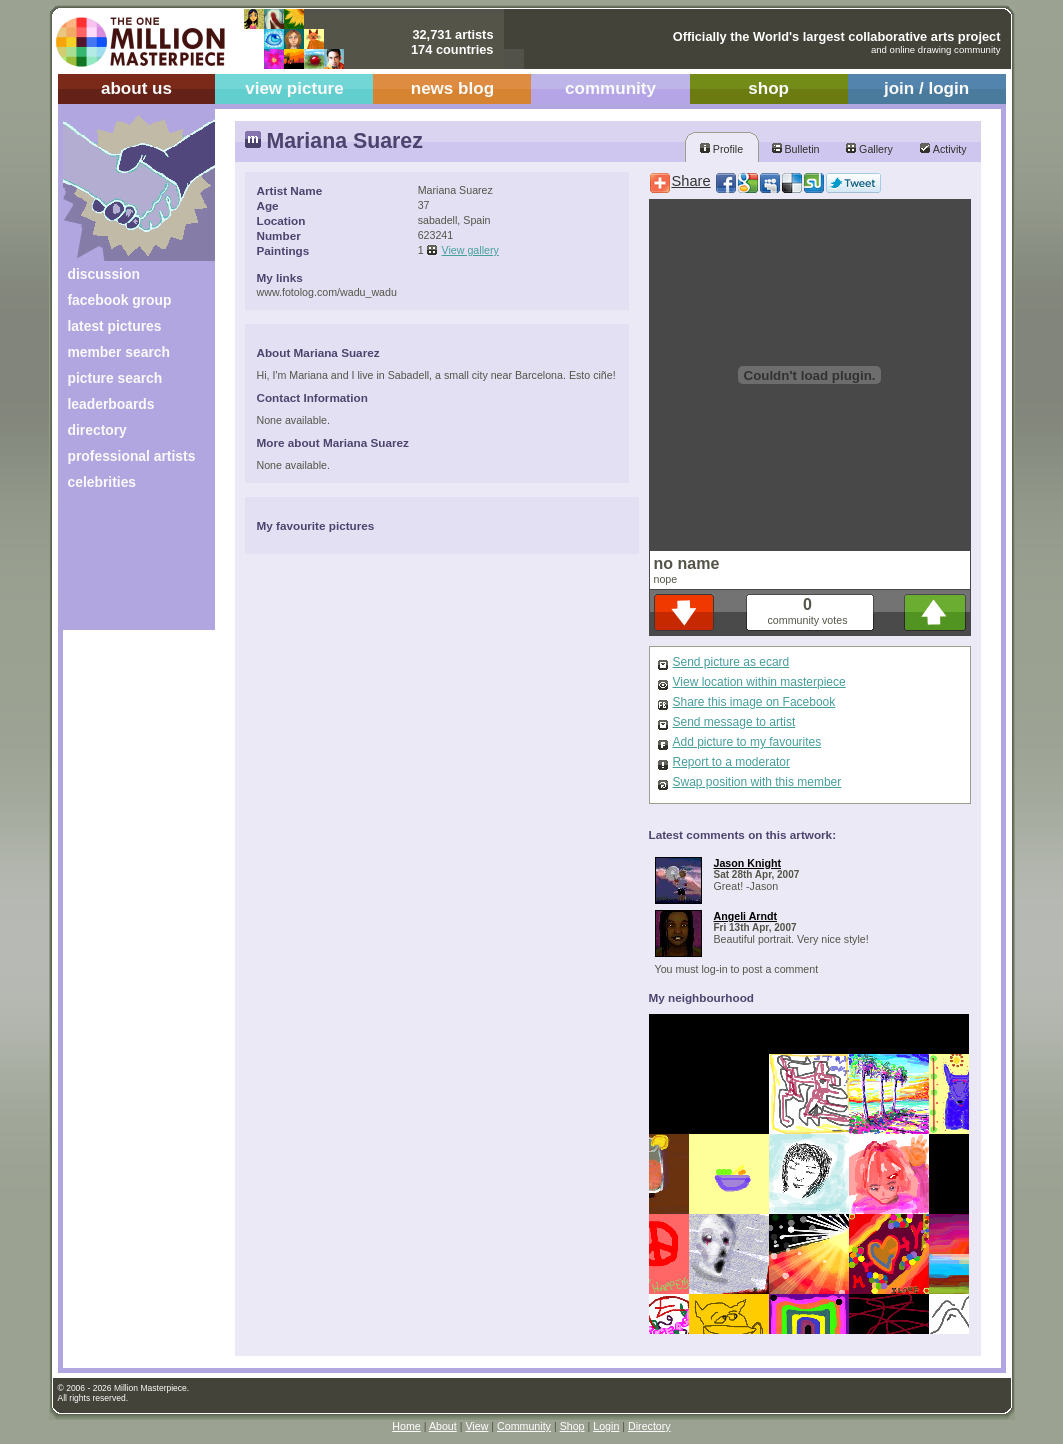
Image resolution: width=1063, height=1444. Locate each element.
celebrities (102, 482)
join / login (926, 88)
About (443, 1426)
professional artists (132, 456)
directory (97, 430)
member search (119, 352)
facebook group (120, 300)
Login (606, 1426)
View (476, 1426)
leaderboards (111, 404)
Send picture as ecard (731, 662)
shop (768, 88)
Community (524, 1426)
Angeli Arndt (746, 916)
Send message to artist (734, 722)
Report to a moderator (731, 762)
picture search (115, 378)
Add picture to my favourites (747, 742)
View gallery (470, 250)
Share (691, 181)
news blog (452, 88)
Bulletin (796, 149)
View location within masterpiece (759, 682)
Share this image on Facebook (754, 702)
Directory (649, 1426)
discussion (104, 274)
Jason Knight (748, 863)
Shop (572, 1426)
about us (136, 88)
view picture (294, 88)
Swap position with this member (757, 782)
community (610, 88)
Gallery (869, 149)
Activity (943, 149)
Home (406, 1426)
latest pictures (115, 326)
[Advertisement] (125, 567)
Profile (721, 149)
